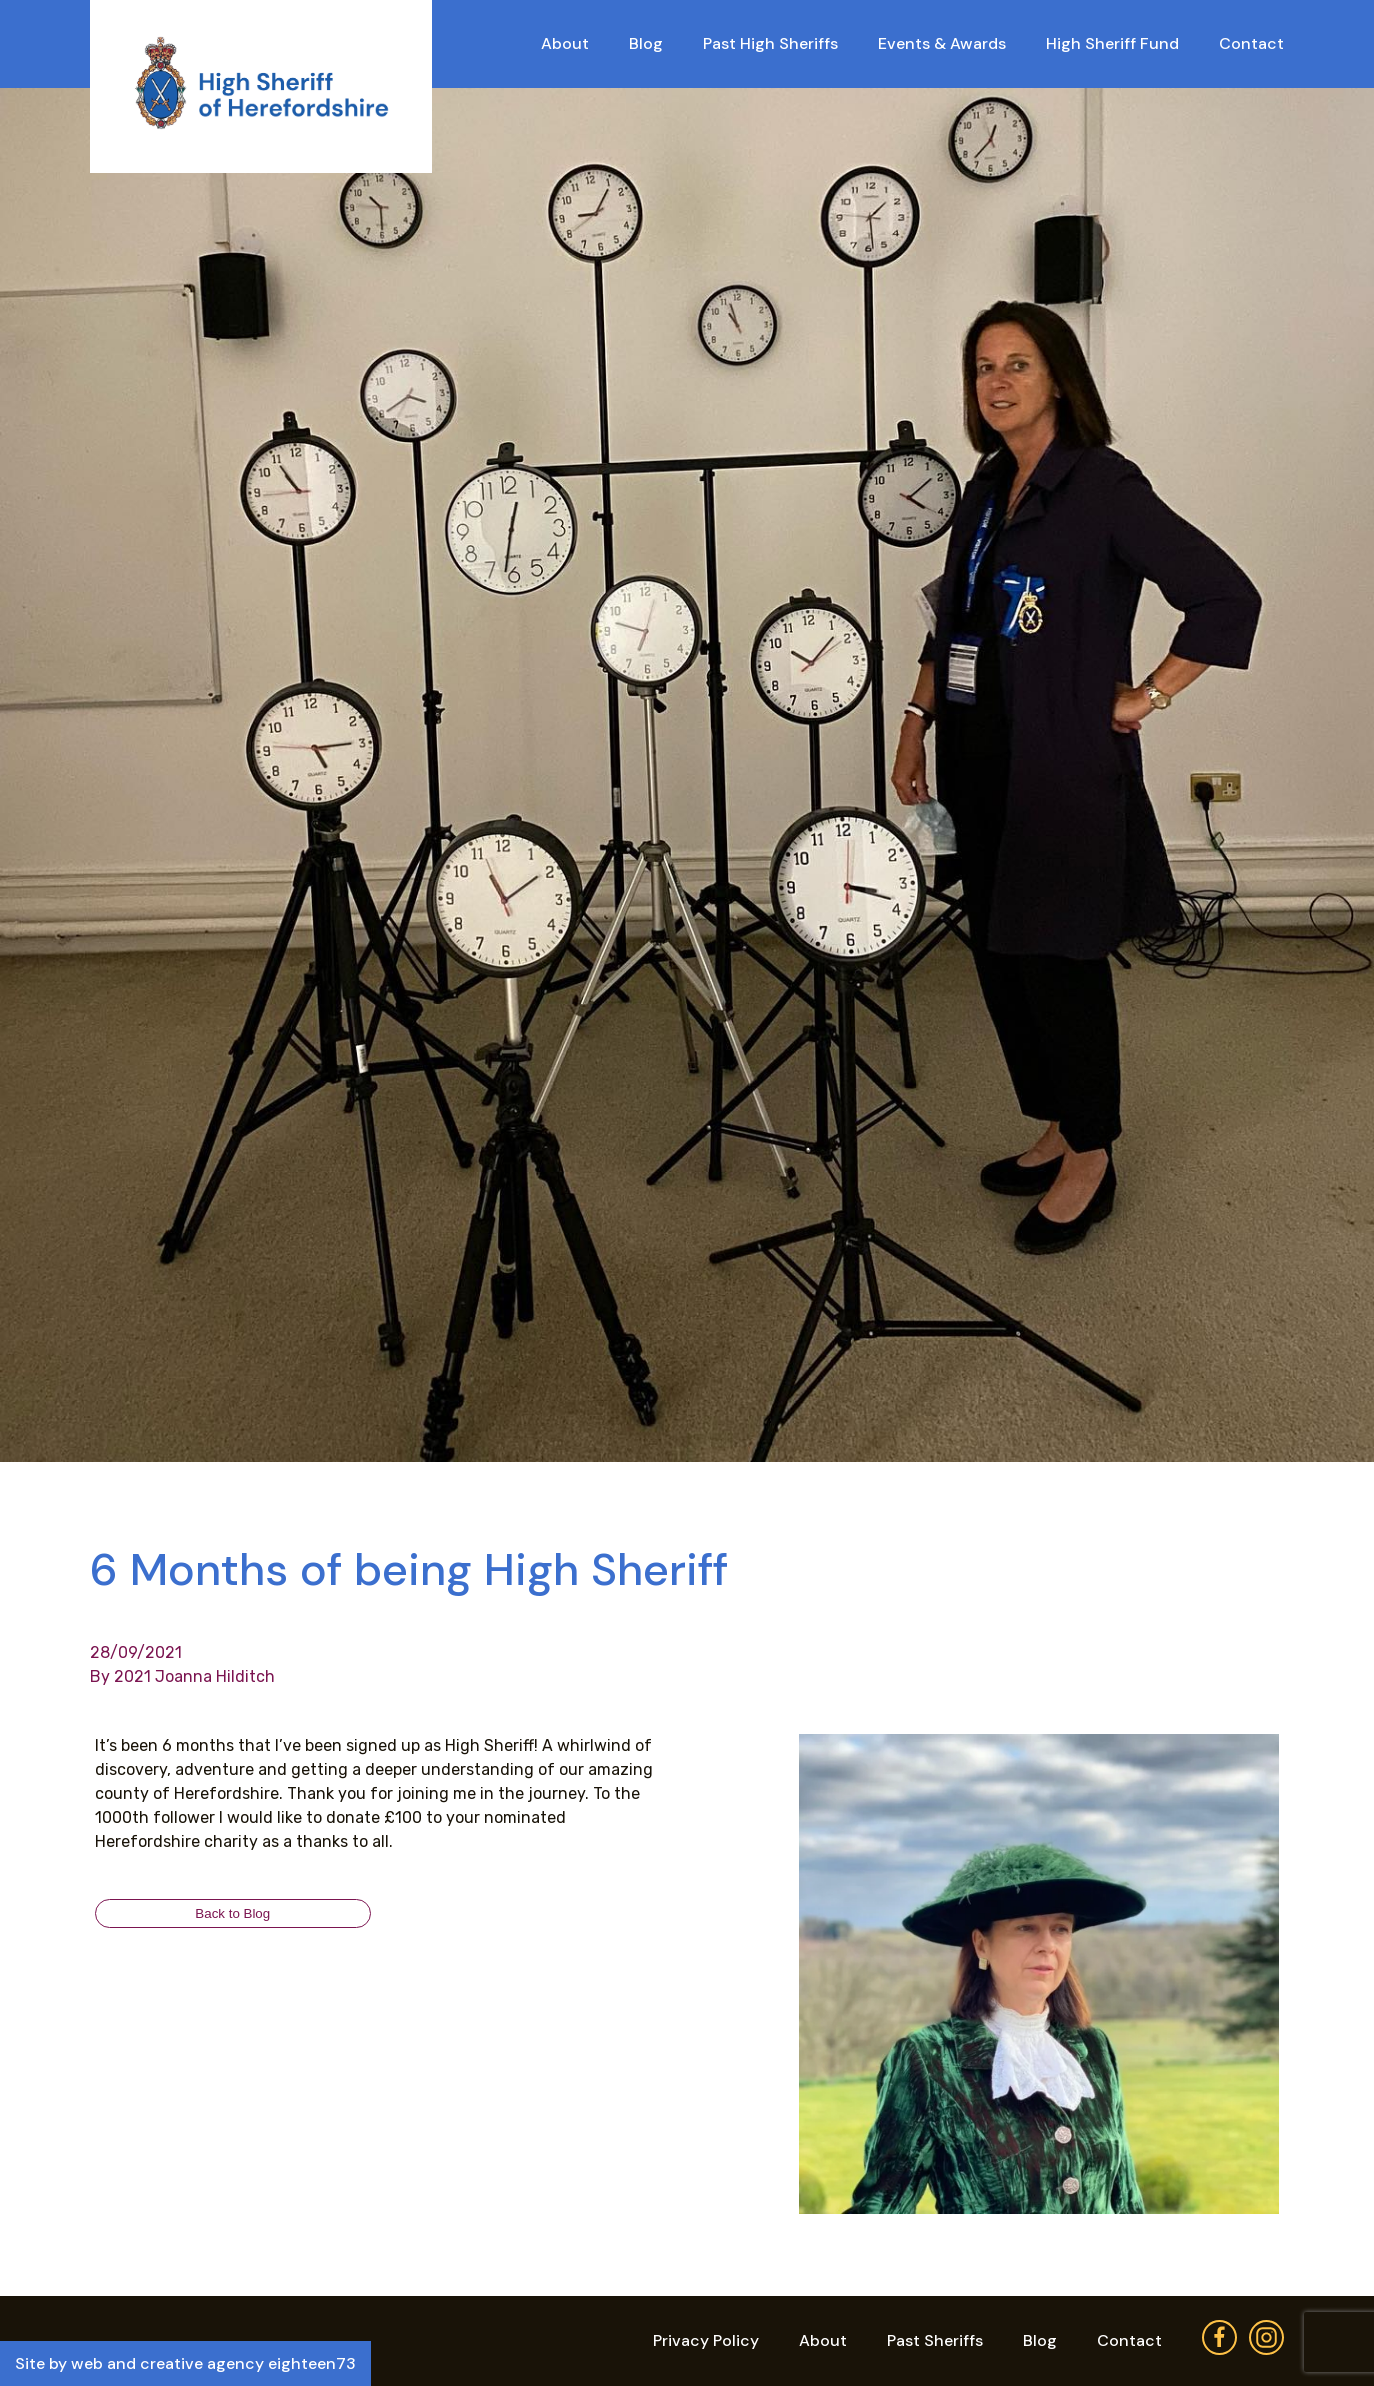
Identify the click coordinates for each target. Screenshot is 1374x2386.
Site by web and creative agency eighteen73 (185, 2363)
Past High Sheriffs (770, 43)
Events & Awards (942, 43)
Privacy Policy (706, 2340)
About (565, 43)
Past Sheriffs (935, 2340)
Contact (1251, 43)
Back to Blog (232, 1913)
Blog (646, 43)
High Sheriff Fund (1112, 43)
